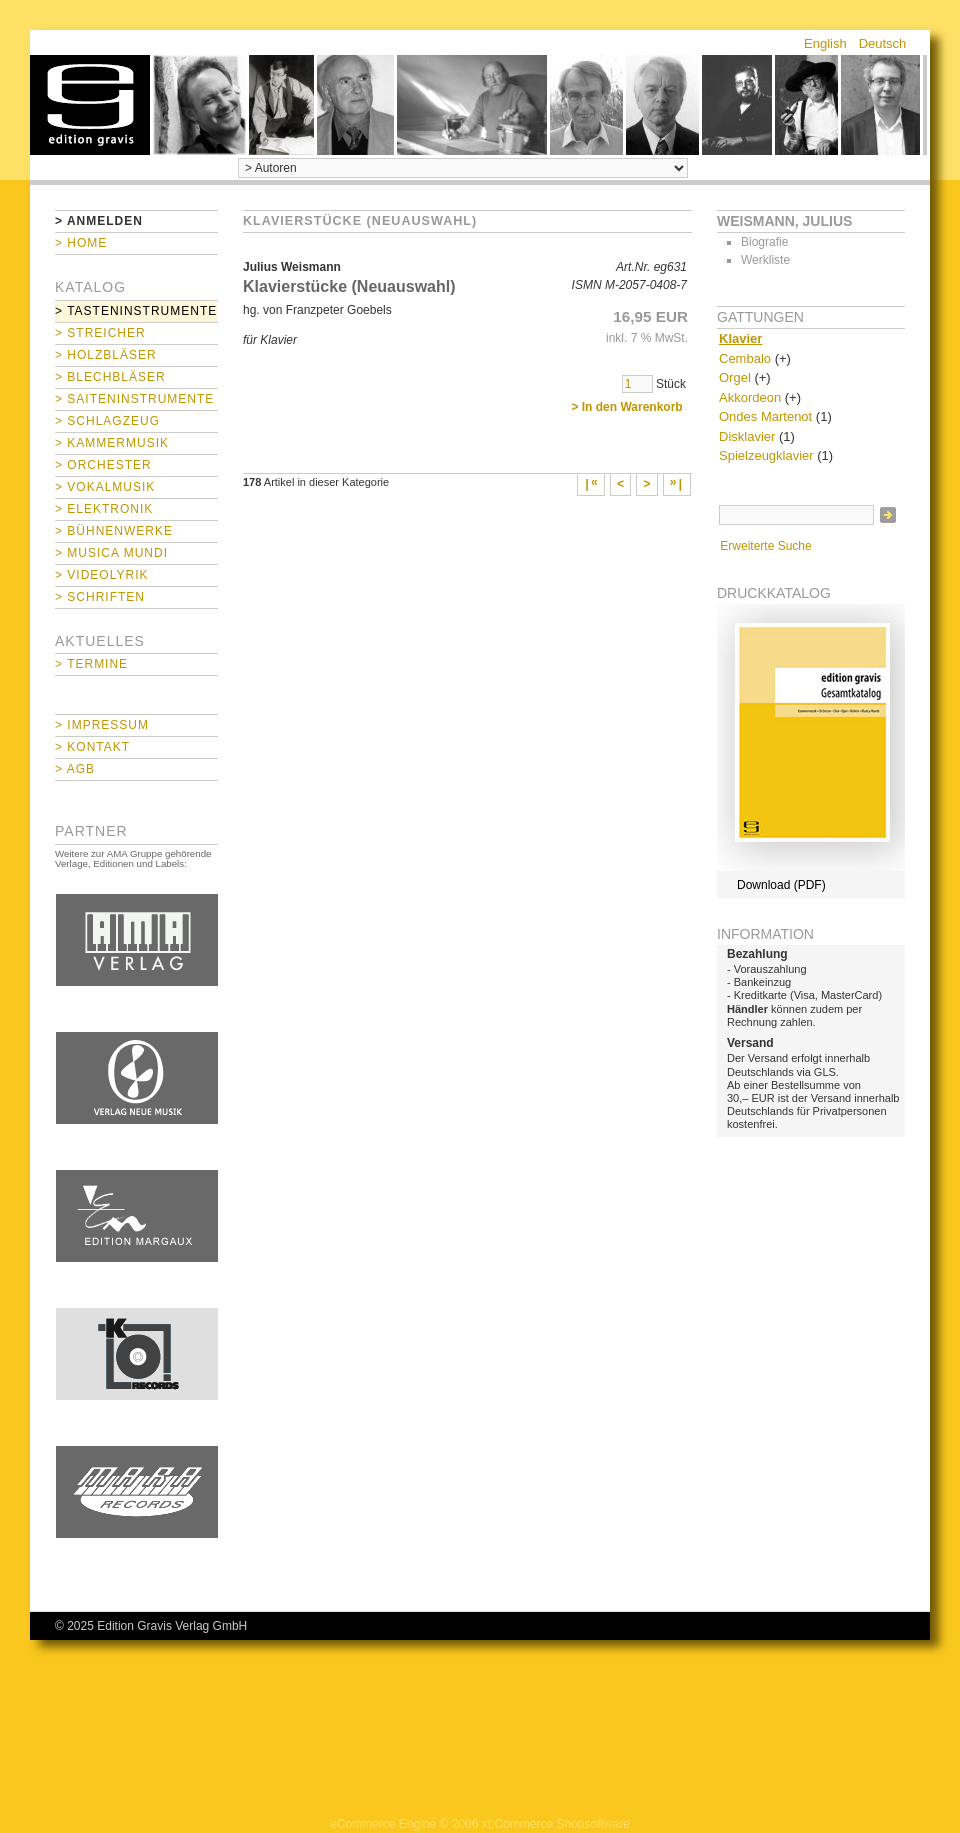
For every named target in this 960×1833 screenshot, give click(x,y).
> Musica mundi (111, 553)
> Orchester (103, 465)
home (90, 105)
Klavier (740, 338)
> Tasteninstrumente (136, 311)
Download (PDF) (781, 885)
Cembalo (745, 358)
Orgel (735, 377)
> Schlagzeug (107, 421)
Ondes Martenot (765, 416)
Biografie (764, 242)
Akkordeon (750, 397)
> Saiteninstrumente (134, 399)
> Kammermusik (112, 443)
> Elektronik (104, 509)
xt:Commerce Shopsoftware (556, 1824)
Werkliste (765, 260)
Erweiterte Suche (765, 546)
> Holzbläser (106, 355)
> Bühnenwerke (114, 531)
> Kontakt (92, 747)
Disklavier (747, 436)
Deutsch (883, 43)
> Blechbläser (110, 377)
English (825, 43)
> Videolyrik (101, 575)
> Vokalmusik (105, 487)
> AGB (75, 769)
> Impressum (102, 725)
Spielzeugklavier (766, 455)
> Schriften (100, 597)
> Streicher (100, 333)
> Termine (91, 664)
